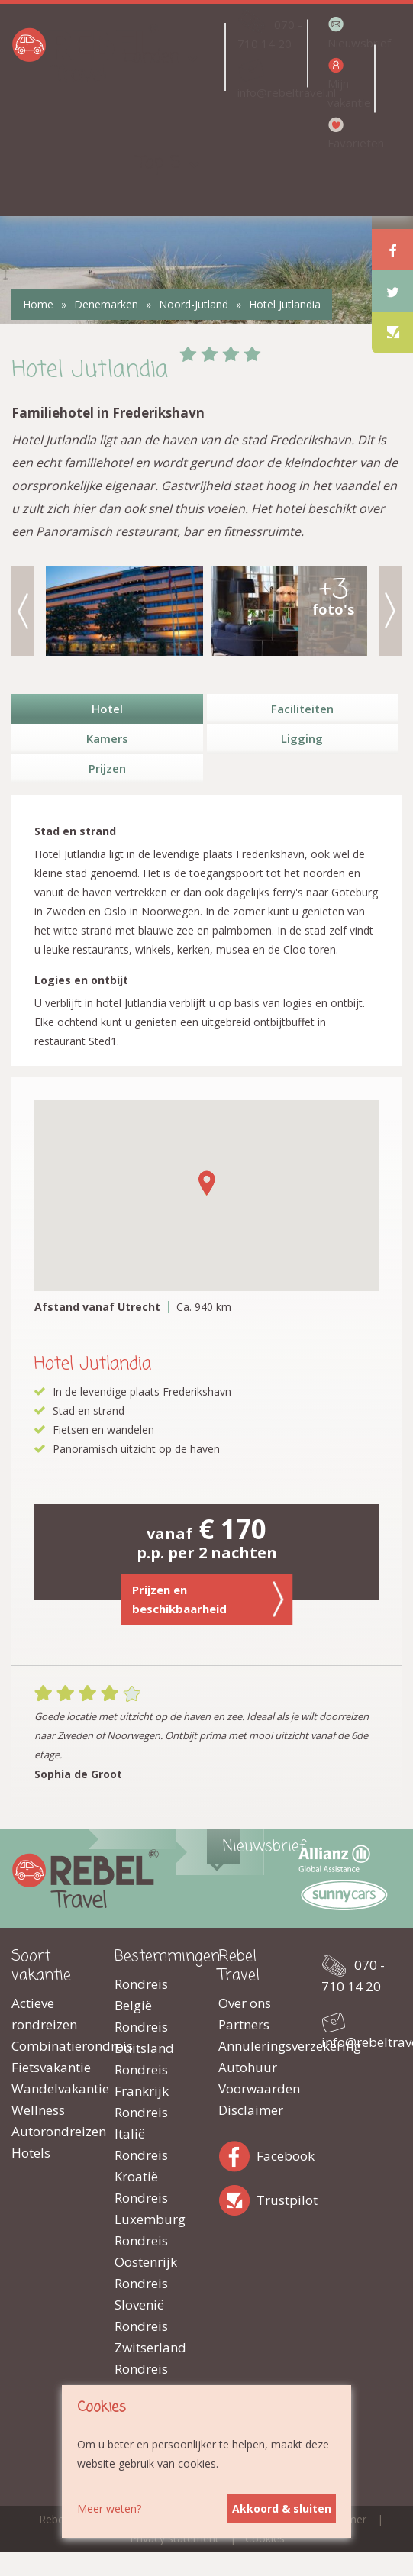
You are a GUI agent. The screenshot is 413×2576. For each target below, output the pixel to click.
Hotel (107, 708)
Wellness (38, 2110)
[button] (207, 1183)
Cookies (265, 2538)
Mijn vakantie (349, 93)
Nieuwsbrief (349, 42)
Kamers (107, 738)
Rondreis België (141, 1994)
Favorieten (349, 142)
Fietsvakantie (51, 2067)
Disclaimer (250, 2110)
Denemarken (106, 304)
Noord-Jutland (193, 304)
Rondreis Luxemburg (150, 2208)
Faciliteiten (302, 708)
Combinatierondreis (51, 2046)
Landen (151, 57)
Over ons (244, 2003)
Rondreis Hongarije (145, 2379)
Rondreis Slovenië (141, 2293)
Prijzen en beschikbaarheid (208, 1599)
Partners (243, 2024)
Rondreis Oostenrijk (146, 2251)
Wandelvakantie (51, 2088)
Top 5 (159, 163)
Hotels (30, 2152)
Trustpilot (237, 2197)
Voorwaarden (258, 2088)
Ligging (302, 738)
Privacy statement (174, 2538)
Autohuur (247, 2067)
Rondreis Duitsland (144, 2037)
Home (38, 304)
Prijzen (107, 768)
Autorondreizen (51, 2131)
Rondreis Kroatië (141, 2165)
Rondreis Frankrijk (142, 2080)
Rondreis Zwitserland (150, 2336)
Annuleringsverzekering (258, 2046)
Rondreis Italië (141, 2122)
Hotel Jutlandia (285, 304)
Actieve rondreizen (44, 2013)
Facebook (237, 2153)
